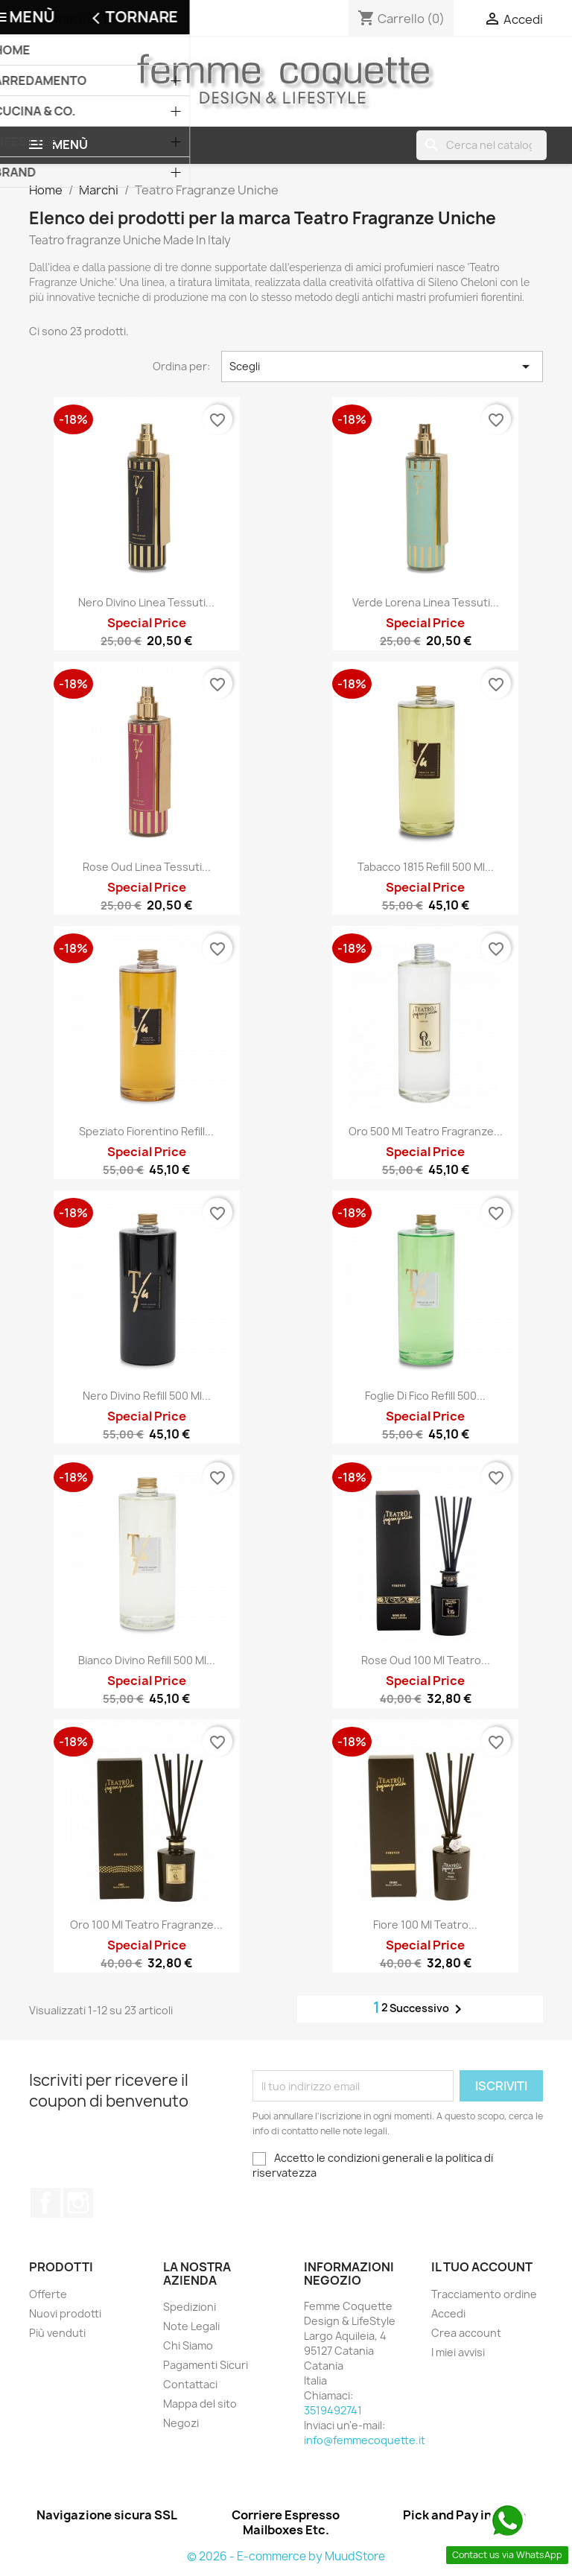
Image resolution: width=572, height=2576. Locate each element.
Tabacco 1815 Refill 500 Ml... (426, 867)
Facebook (45, 2203)
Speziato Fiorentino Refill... (146, 1131)
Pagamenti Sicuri (205, 2365)
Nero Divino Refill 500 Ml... (147, 1396)
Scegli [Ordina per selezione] (382, 366)
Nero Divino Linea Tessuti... (146, 602)
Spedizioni (189, 2307)
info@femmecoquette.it (364, 2440)
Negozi (181, 2423)
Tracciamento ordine (484, 2294)
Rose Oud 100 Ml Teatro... (425, 1660)
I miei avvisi (458, 2352)
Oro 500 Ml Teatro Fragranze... (426, 1131)
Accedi (448, 2313)
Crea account (466, 2333)
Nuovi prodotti (65, 2313)
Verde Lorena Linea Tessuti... (425, 602)
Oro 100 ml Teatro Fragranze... (146, 1924)
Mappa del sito (200, 2403)
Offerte (48, 2294)
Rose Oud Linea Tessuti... (147, 867)
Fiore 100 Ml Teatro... (425, 1924)
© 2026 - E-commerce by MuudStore (286, 2556)
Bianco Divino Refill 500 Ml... (146, 1660)
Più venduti (57, 2333)
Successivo (428, 2009)
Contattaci (190, 2384)
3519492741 (121, 18)
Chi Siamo (188, 2345)
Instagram (78, 2203)
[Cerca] (481, 145)
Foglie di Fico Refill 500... (425, 1396)
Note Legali (191, 2326)
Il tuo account (482, 2267)
